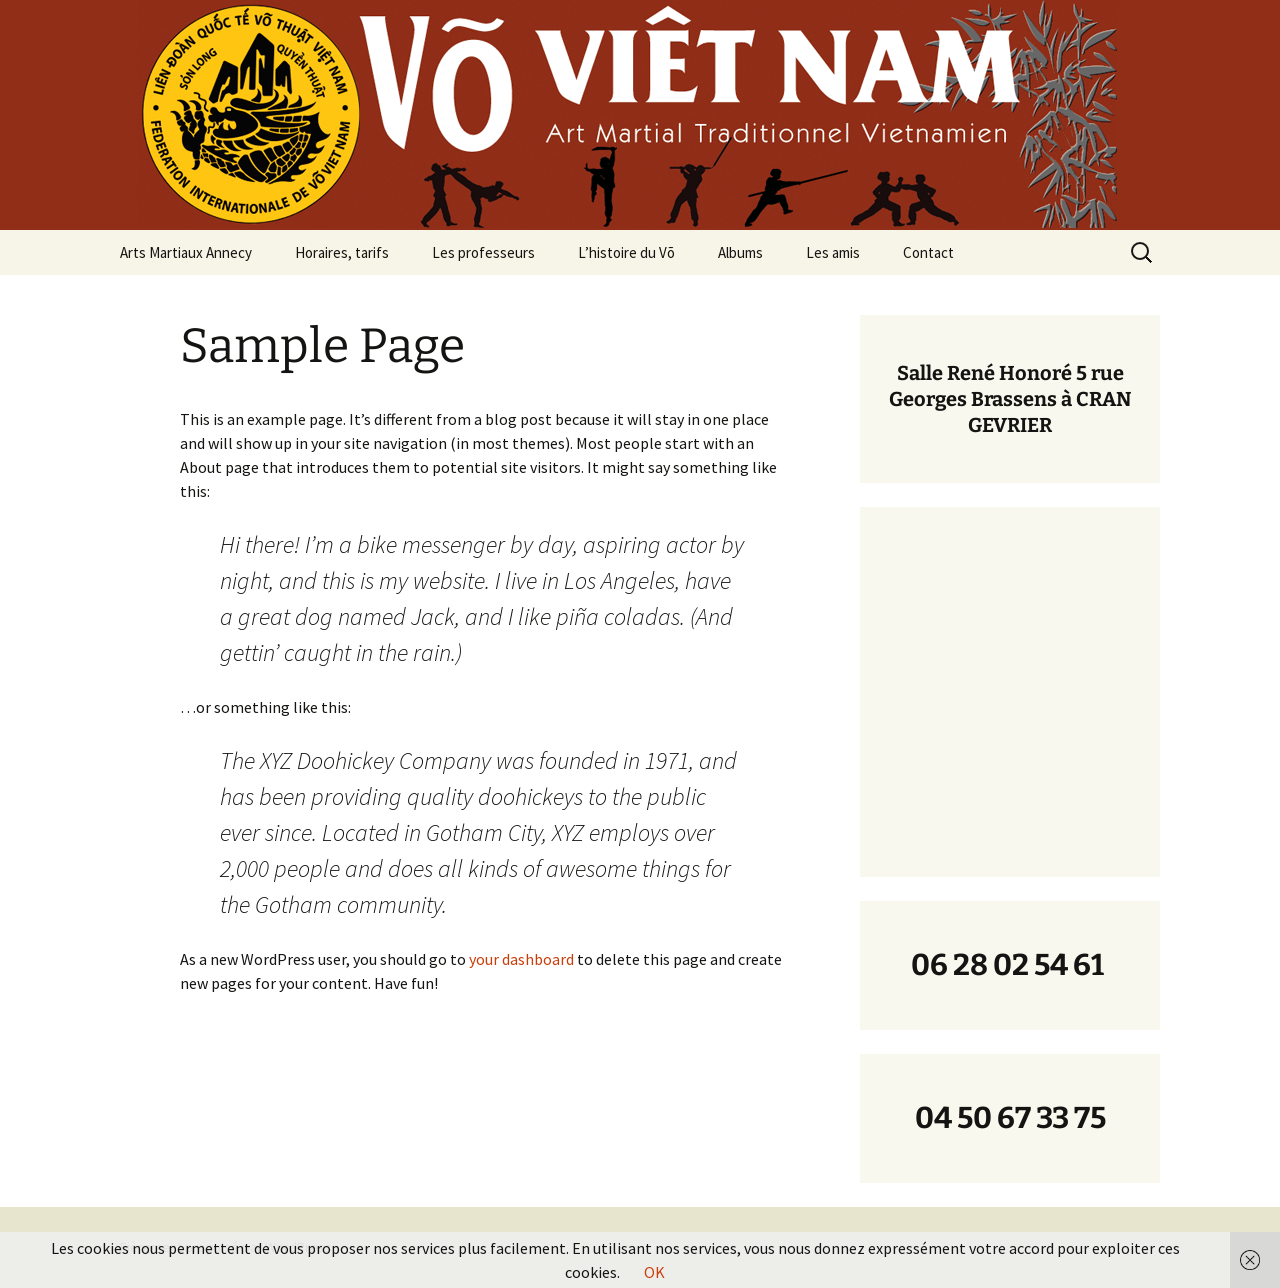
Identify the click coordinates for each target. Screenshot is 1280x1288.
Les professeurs (483, 252)
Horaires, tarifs (342, 252)
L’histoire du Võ (626, 252)
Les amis (833, 252)
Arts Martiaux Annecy (186, 252)
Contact (928, 252)
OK (654, 1272)
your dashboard (521, 959)
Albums (740, 252)
